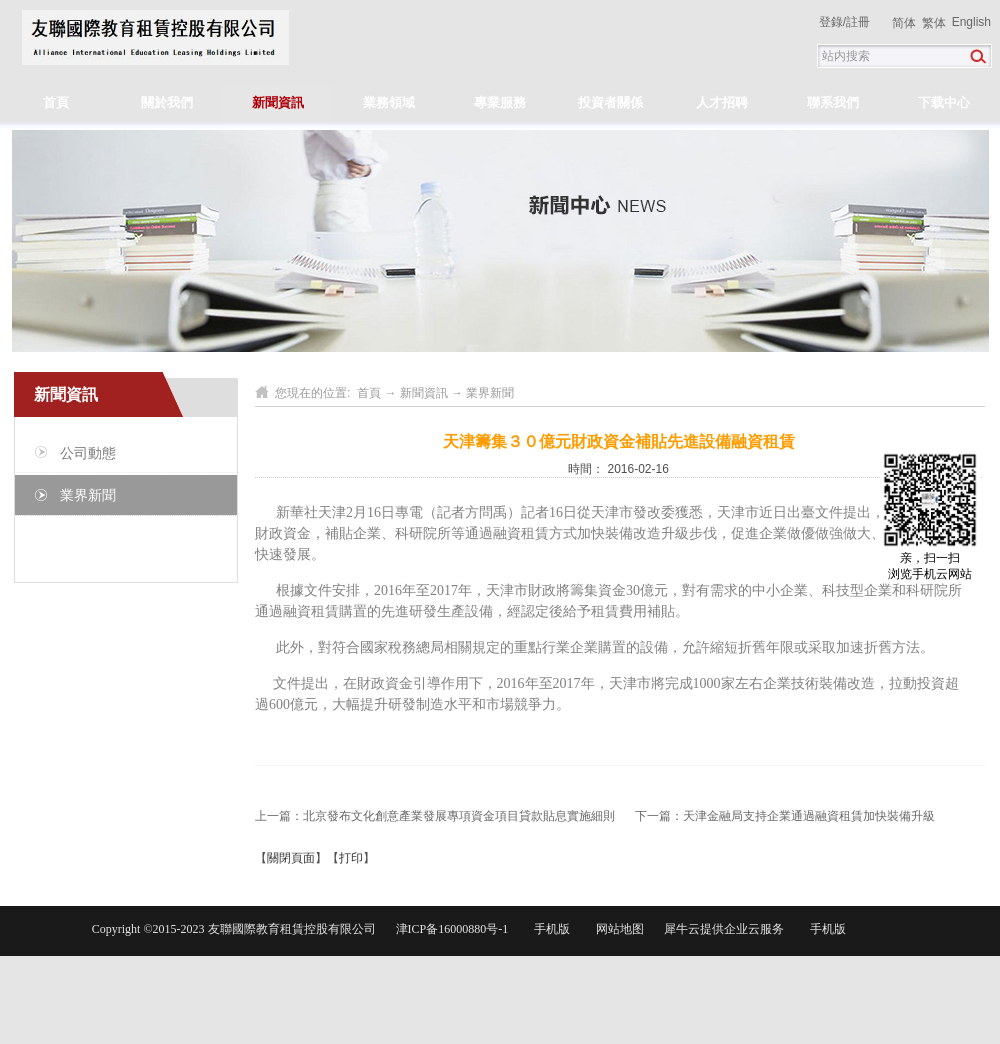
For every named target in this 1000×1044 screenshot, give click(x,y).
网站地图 (617, 929)
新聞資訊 (424, 393)
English (971, 22)
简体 (904, 23)
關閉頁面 (291, 858)
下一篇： (785, 816)
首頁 (56, 102)
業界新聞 (490, 393)
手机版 (549, 929)
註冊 (858, 22)
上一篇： (435, 816)
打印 (351, 858)
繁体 (934, 23)
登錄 (831, 22)
